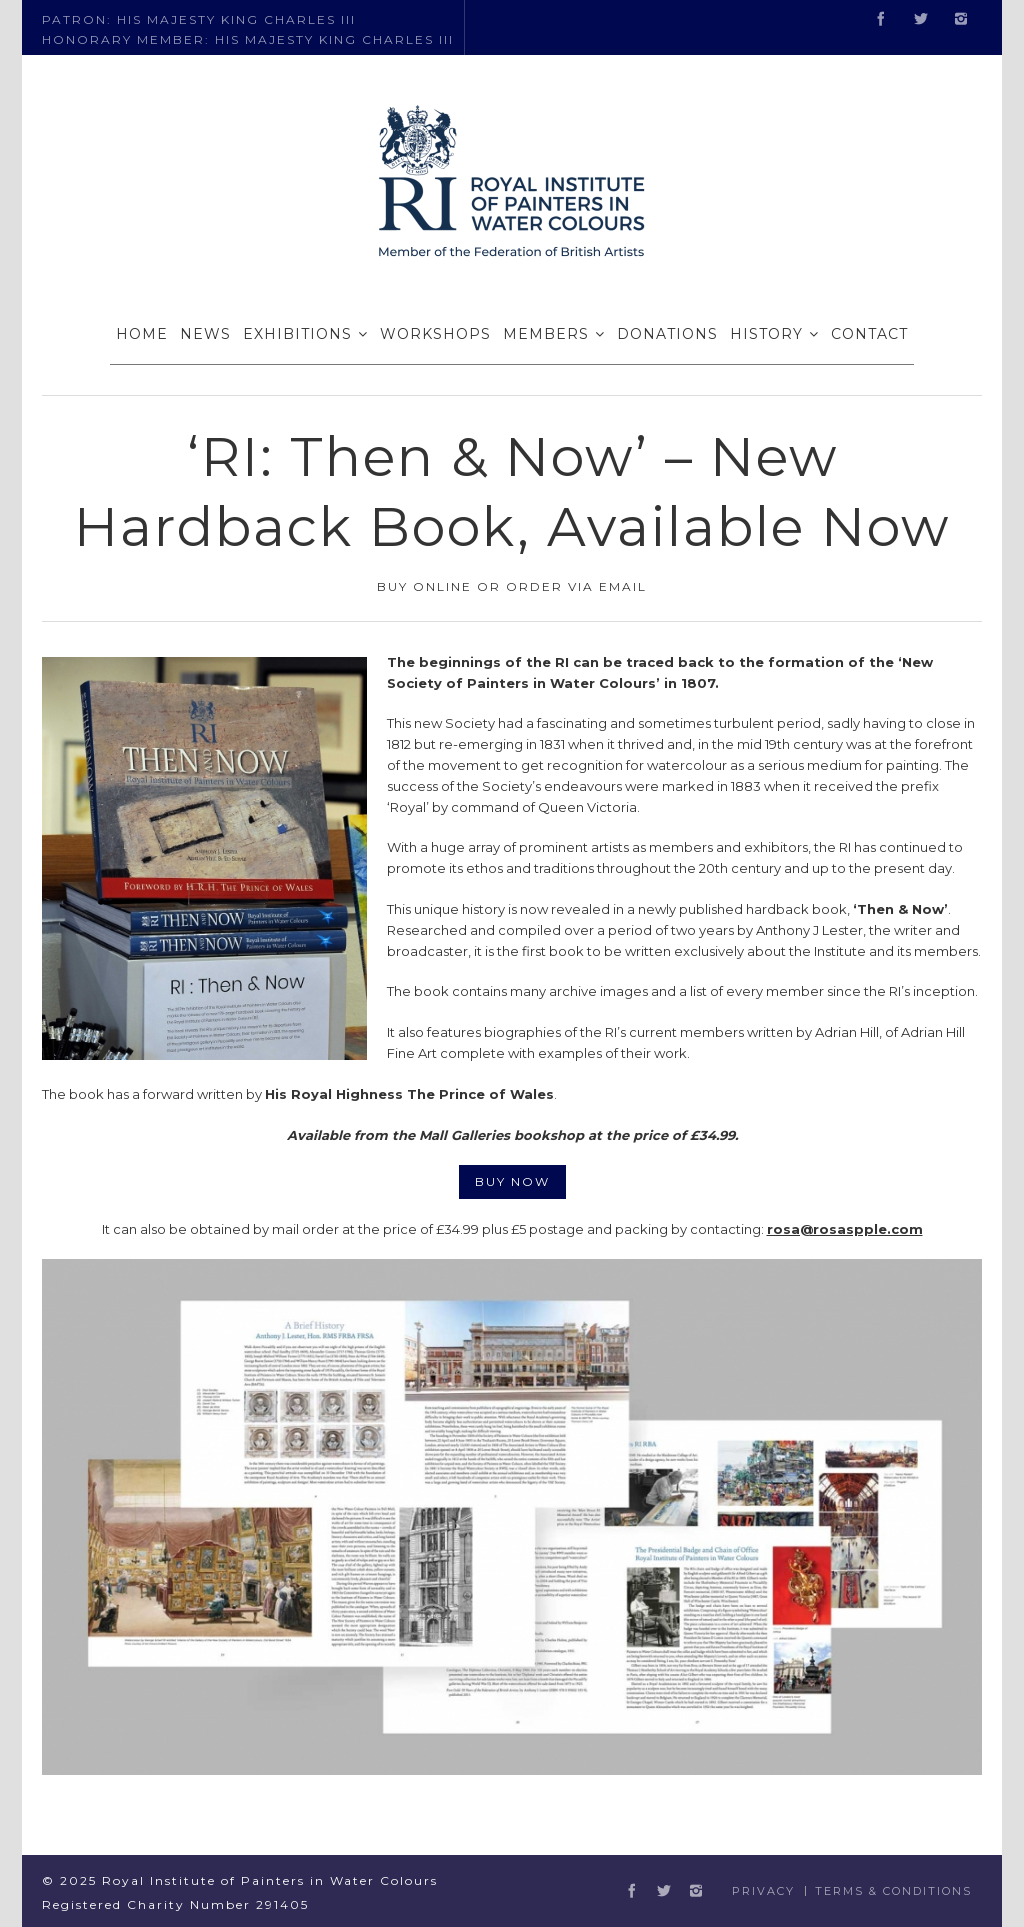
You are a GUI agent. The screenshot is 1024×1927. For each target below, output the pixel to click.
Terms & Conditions (893, 1891)
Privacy (763, 1891)
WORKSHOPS (435, 334)
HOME (142, 334)
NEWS (205, 334)
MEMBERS (546, 334)
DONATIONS (667, 334)
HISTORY (766, 334)
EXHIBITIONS (297, 334)
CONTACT (869, 334)
